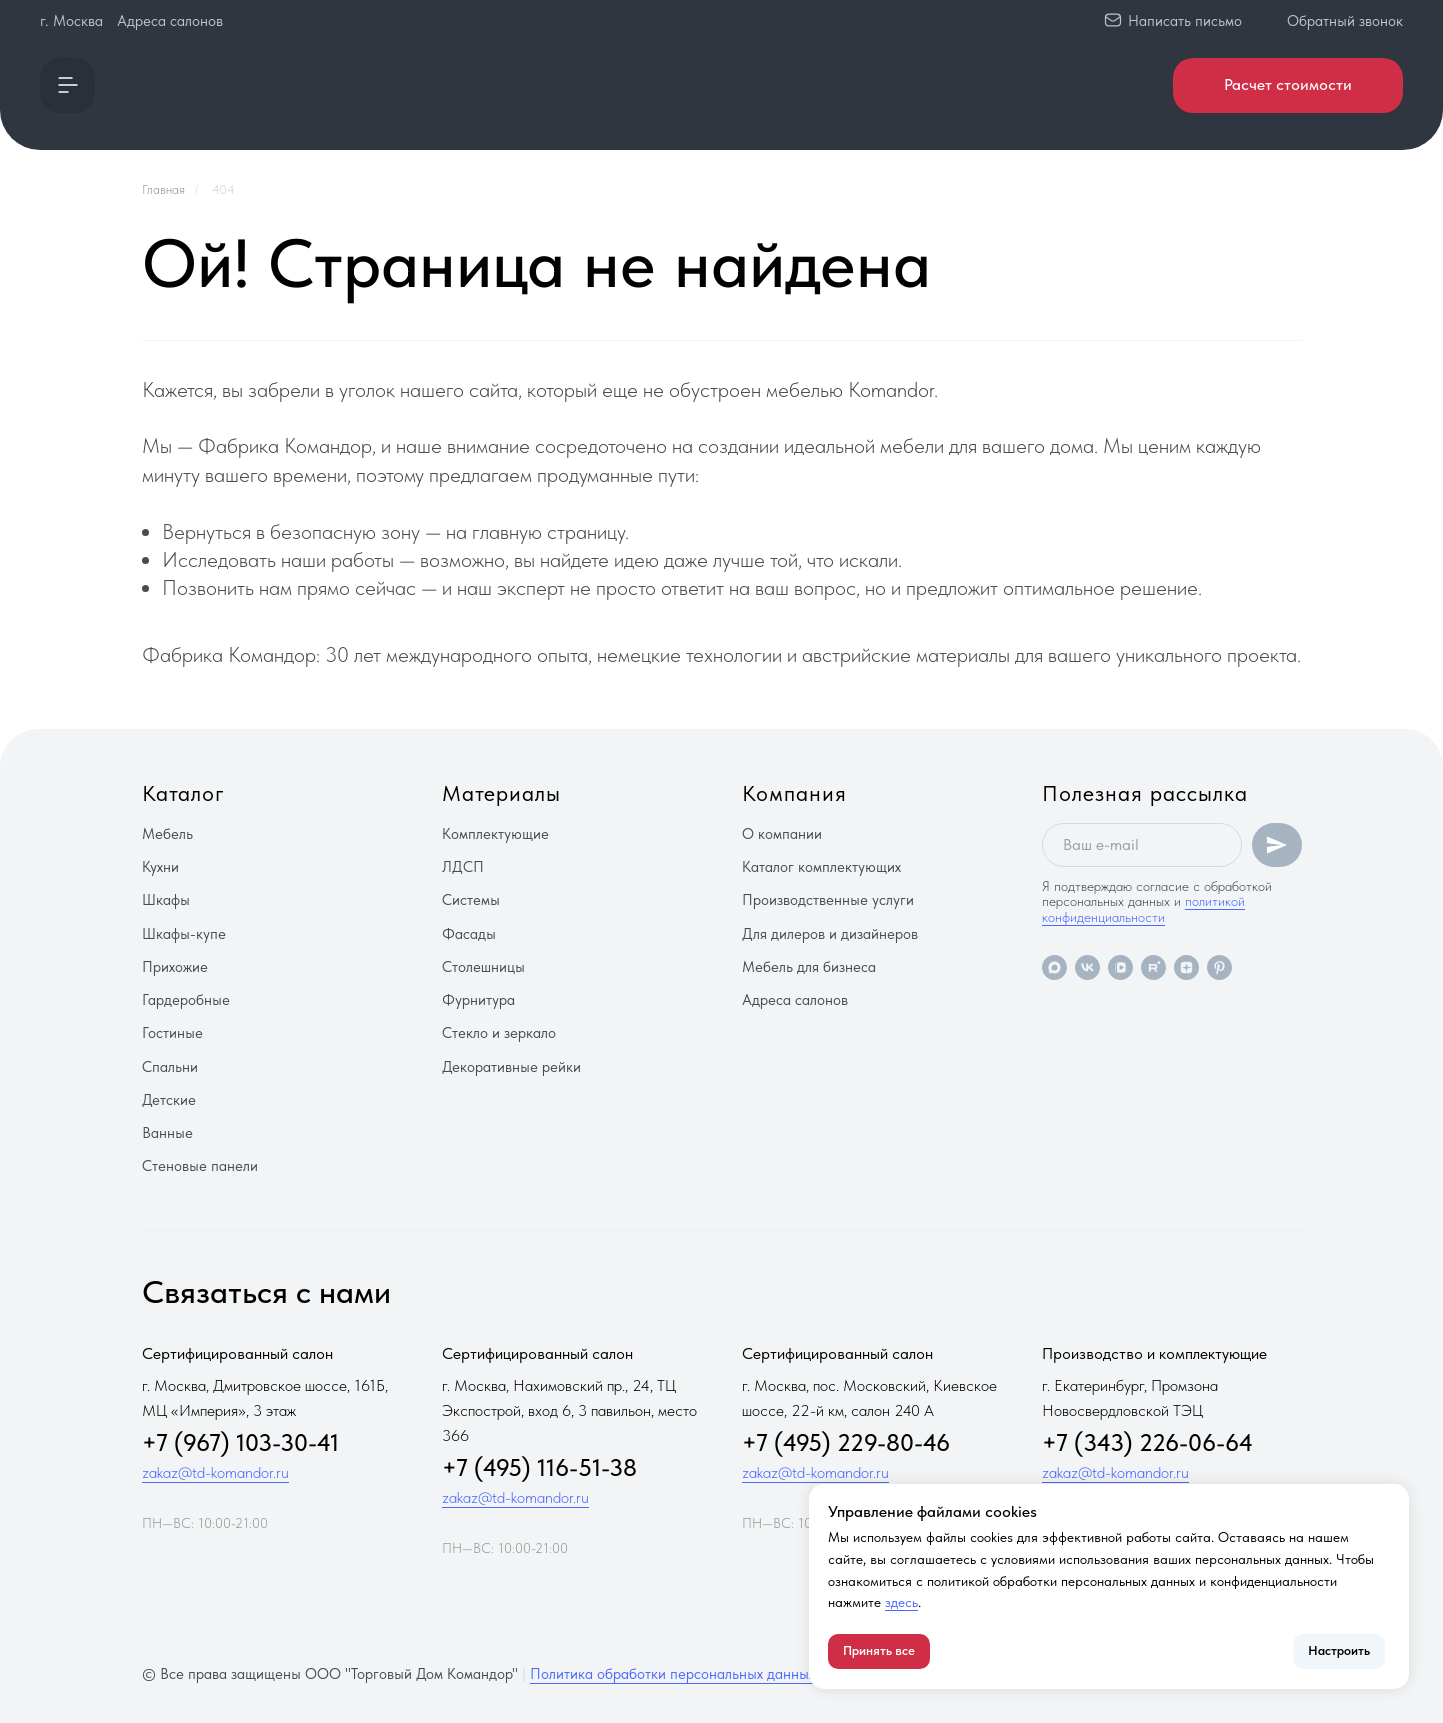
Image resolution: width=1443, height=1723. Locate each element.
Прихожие (175, 967)
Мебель (167, 834)
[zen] (1186, 967)
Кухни (160, 867)
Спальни (170, 1067)
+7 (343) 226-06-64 (1147, 1442)
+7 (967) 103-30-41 (240, 1442)
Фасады (469, 934)
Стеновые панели (200, 1166)
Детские (169, 1100)
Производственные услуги (828, 900)
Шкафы (166, 900)
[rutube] (1153, 967)
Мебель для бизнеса (809, 967)
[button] (67, 85)
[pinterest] (1219, 967)
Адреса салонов (170, 21)
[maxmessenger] (1054, 967)
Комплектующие (495, 834)
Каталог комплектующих (821, 867)
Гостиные (172, 1033)
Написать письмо (1185, 21)
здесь (901, 1602)
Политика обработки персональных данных (672, 1674)
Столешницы (483, 967)
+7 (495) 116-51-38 (539, 1467)
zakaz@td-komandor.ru (215, 1472)
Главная (163, 189)
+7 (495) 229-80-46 (846, 1442)
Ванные (167, 1133)
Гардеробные (186, 1000)
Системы (471, 900)
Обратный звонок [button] (1345, 21)
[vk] (1087, 967)
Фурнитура (478, 1000)
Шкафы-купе (184, 934)
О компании (782, 834)
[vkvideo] (1120, 967)
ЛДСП (463, 867)
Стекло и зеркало (499, 1033)
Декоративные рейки (511, 1067)
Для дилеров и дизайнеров (830, 934)
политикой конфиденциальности (1143, 908)
